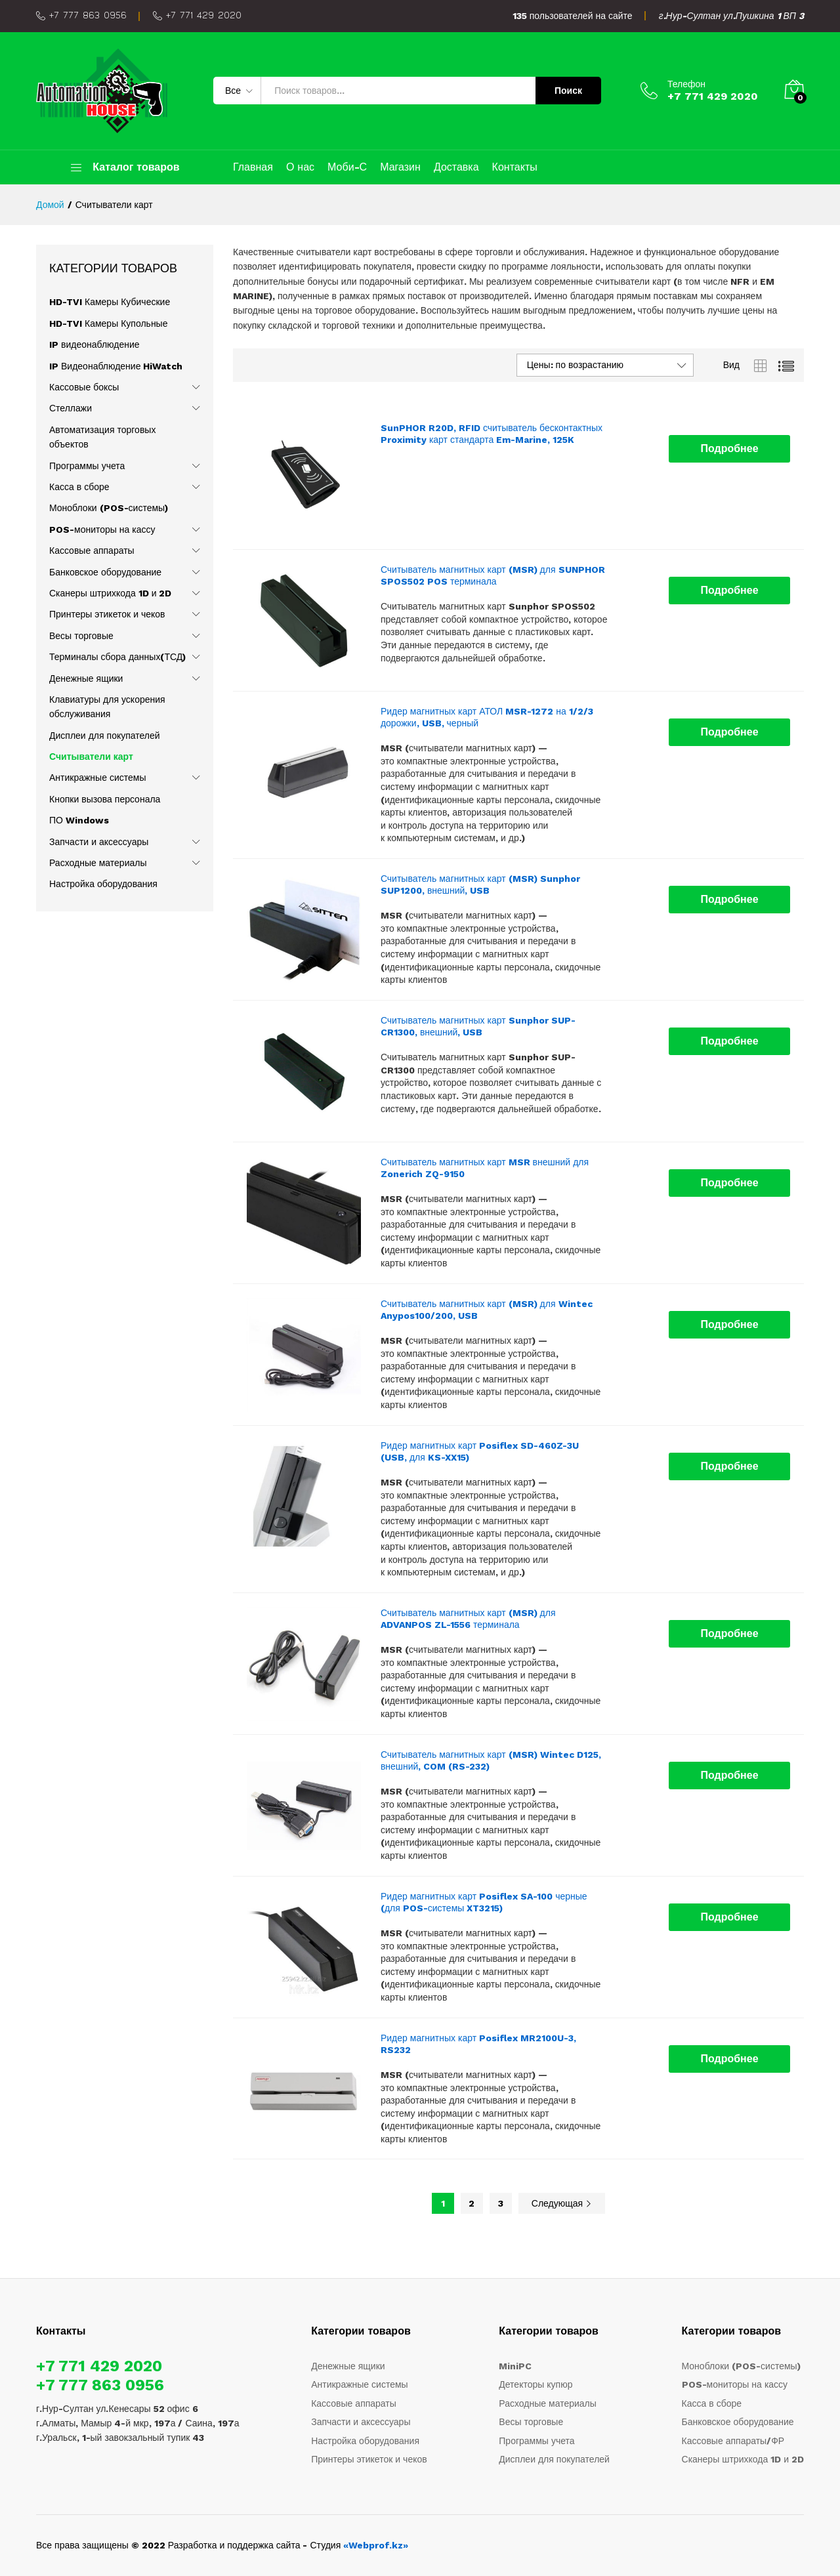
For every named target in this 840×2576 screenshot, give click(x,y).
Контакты (514, 167)
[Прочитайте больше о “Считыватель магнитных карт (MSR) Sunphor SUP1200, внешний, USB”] (729, 899)
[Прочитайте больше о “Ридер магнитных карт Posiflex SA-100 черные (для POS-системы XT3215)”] (729, 1917)
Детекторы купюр (535, 2384)
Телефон (686, 84)
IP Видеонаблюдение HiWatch (115, 366)
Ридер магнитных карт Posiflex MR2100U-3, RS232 (478, 2044)
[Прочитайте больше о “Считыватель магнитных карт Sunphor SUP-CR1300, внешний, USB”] (729, 1041)
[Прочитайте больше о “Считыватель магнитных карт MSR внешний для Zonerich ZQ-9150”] (729, 1183)
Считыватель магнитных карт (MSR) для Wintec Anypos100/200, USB (487, 1309)
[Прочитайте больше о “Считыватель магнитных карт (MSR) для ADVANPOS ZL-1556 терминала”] (729, 1634)
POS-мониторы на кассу (102, 529)
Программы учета (87, 466)
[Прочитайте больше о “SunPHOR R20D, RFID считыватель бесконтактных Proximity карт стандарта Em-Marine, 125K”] (729, 449)
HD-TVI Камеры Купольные (108, 323)
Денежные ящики (86, 678)
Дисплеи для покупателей (104, 735)
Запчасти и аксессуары (98, 842)
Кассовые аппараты (92, 550)
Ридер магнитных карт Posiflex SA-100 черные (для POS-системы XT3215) (484, 1902)
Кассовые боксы (84, 387)
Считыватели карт (91, 756)
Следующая (562, 2203)
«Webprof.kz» (375, 2545)
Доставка (456, 167)
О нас (300, 167)
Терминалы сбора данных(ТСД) (117, 657)
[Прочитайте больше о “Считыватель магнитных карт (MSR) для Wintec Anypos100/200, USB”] (729, 1325)
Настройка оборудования (103, 884)
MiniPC (515, 2366)
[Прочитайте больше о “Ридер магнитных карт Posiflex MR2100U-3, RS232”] (729, 2059)
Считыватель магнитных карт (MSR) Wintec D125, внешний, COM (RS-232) (491, 1760)
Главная (253, 167)
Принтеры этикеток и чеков (107, 614)
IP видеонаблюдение (94, 344)
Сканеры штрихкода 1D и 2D (110, 593)
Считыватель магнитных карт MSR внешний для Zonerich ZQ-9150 (485, 1168)
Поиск (568, 90)
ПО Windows (79, 820)
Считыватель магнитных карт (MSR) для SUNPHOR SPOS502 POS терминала (493, 575)
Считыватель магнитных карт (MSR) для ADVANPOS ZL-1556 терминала (468, 1619)
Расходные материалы (98, 863)
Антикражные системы (97, 777)
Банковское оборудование (105, 572)
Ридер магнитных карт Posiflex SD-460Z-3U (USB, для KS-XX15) (480, 1451)
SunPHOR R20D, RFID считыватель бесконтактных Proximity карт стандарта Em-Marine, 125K (491, 434)
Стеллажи (70, 408)
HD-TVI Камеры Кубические (109, 302)
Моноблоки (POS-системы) (108, 508)
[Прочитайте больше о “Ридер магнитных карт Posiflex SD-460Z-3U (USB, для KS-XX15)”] (729, 1466)
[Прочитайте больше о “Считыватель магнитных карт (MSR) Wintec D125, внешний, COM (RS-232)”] (729, 1775)
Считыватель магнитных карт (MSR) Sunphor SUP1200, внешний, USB (480, 884)
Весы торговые (81, 636)
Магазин (400, 167)
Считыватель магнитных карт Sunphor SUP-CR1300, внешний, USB (478, 1026)
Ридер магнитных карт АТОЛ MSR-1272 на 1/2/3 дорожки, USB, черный (487, 717)
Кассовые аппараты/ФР (733, 2441)
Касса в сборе (79, 487)
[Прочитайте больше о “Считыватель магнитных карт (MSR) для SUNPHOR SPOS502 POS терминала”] (729, 590)
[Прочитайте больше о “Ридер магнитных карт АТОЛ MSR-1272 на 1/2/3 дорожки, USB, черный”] (729, 732)
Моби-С (347, 167)
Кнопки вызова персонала (104, 799)
